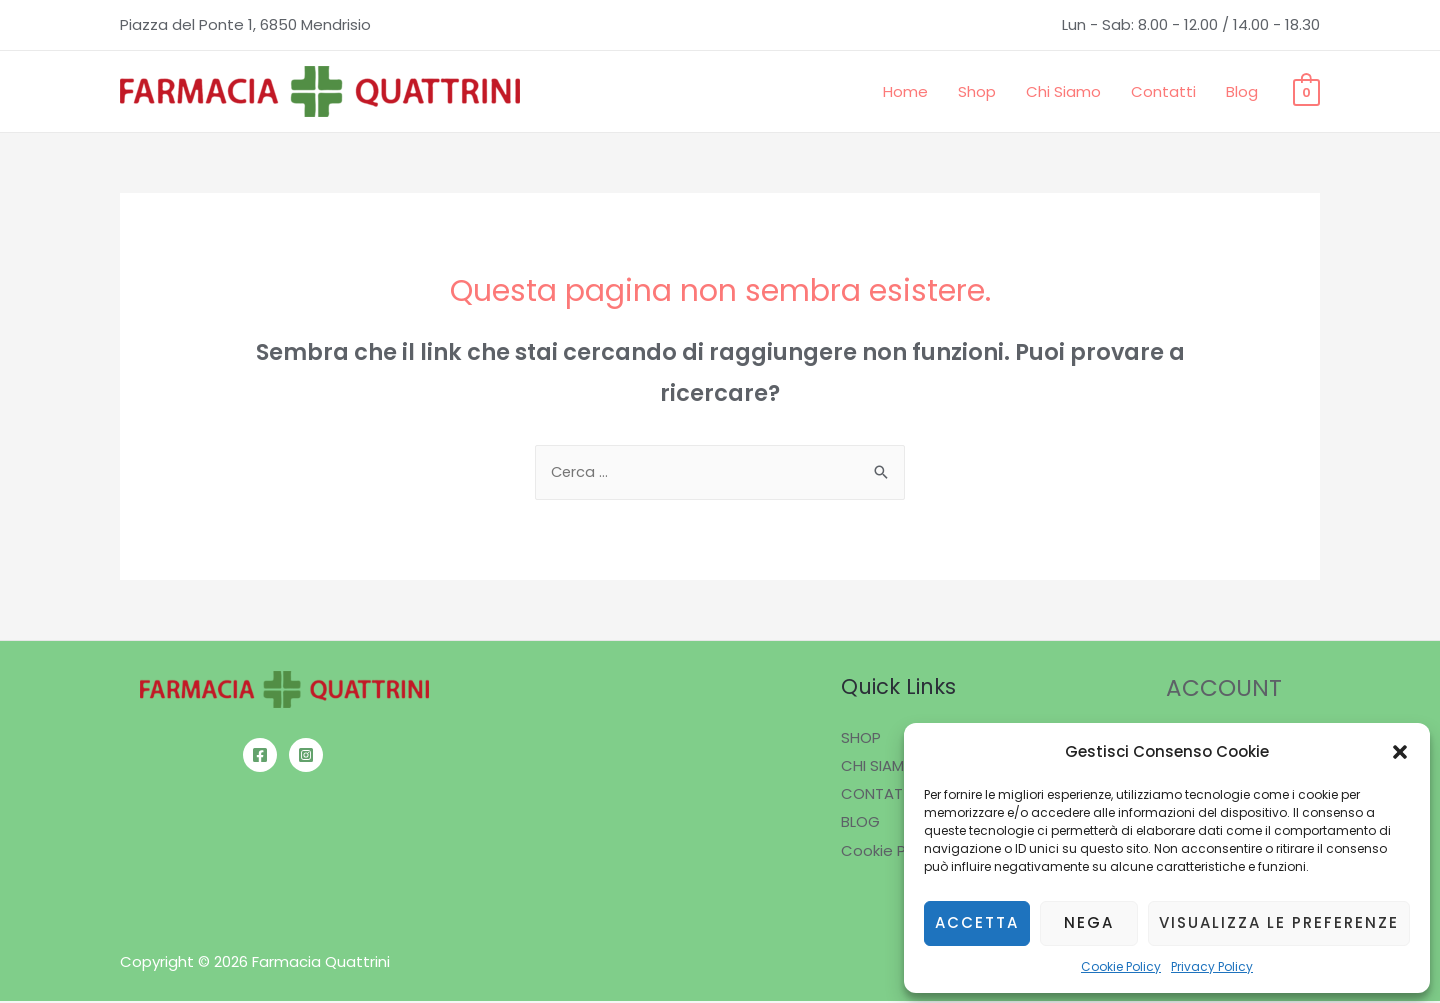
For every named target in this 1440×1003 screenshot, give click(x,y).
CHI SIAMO (878, 767)
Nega (1089, 922)
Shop (977, 91)
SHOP (861, 739)
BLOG (860, 822)
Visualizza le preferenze (1279, 922)
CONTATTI (878, 794)
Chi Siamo (1063, 91)
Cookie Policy (1121, 966)
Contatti (1163, 91)
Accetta (977, 922)
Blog (1242, 91)
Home (905, 91)
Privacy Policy (1212, 966)
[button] (1400, 752)
